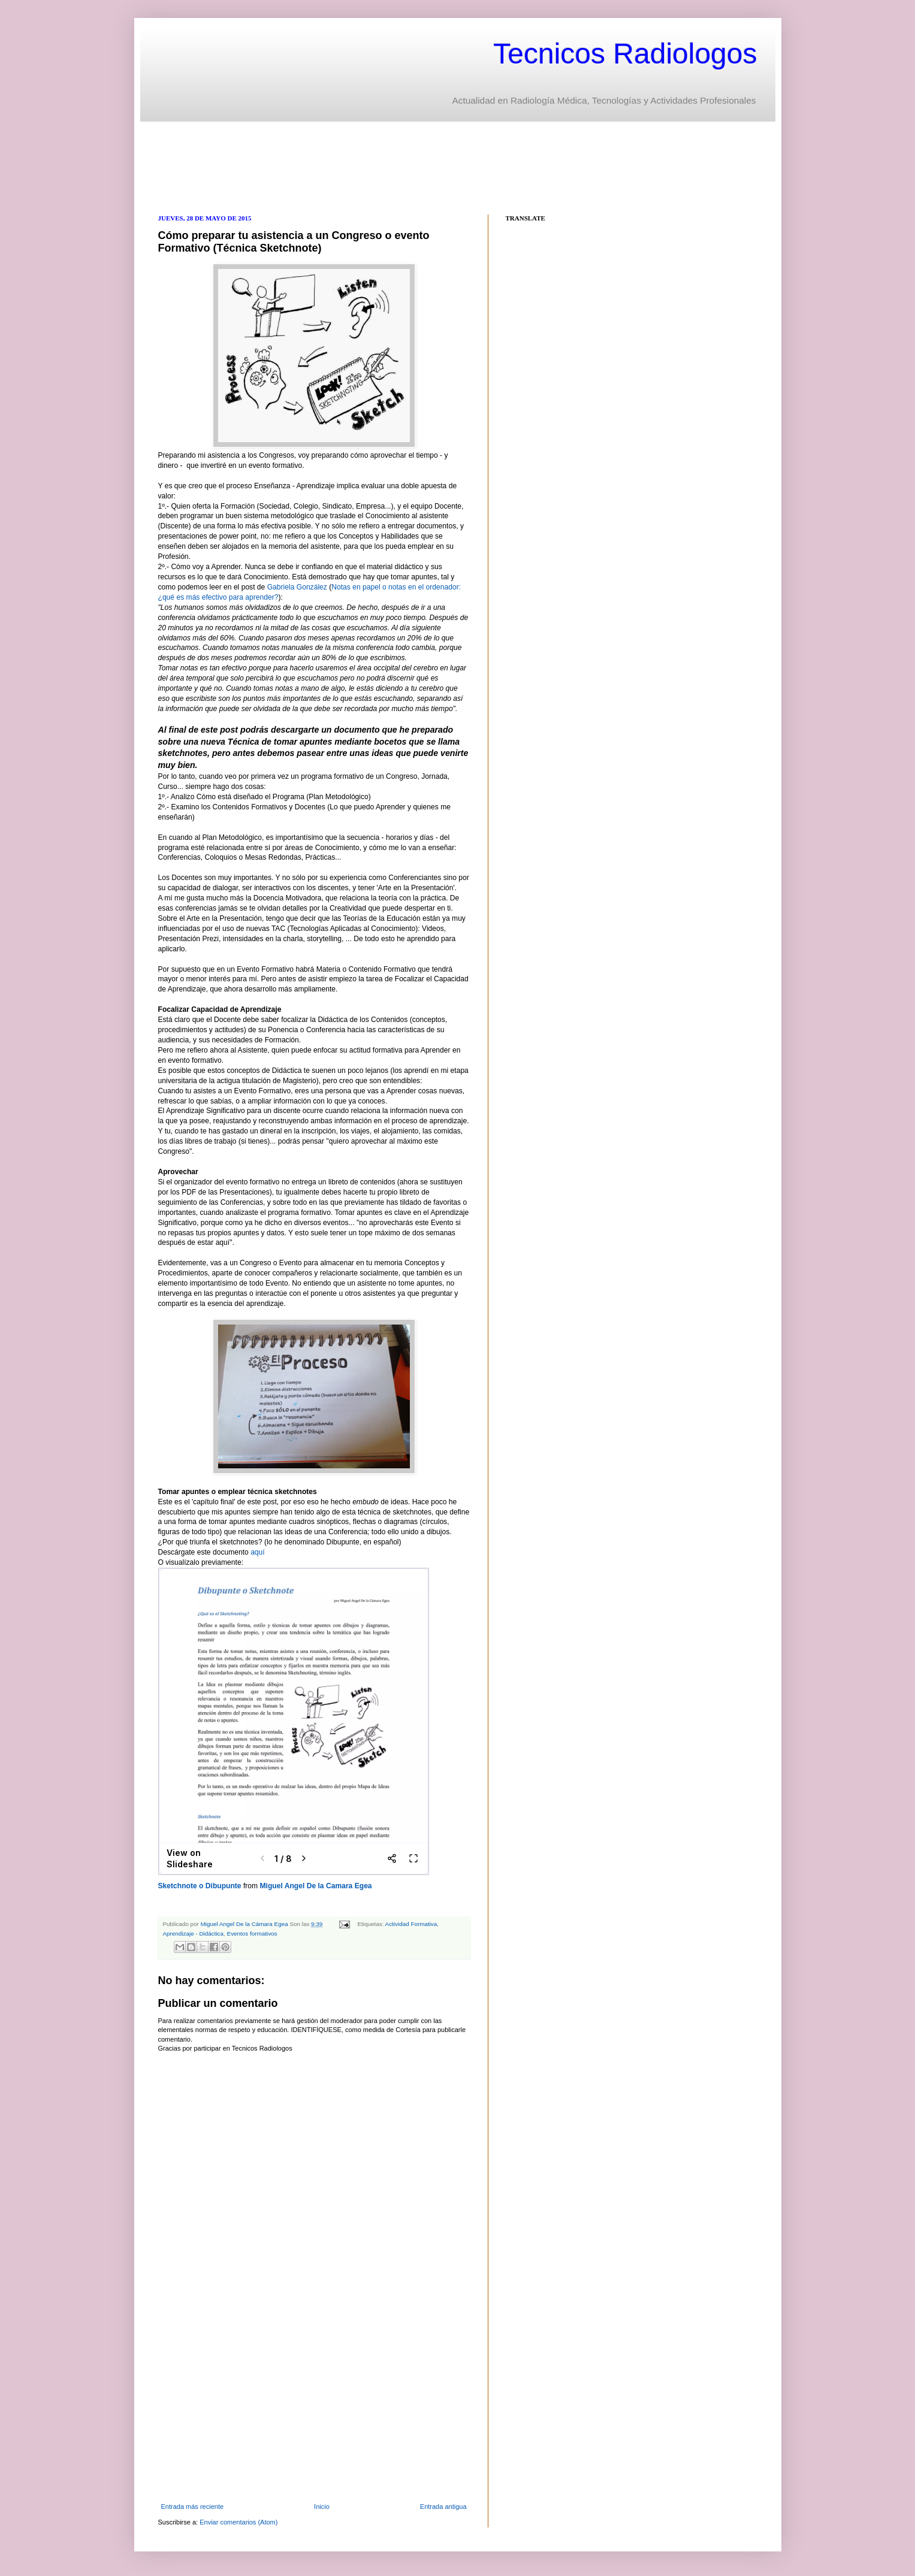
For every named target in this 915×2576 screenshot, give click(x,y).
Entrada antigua (443, 2506)
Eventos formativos (252, 1933)
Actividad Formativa (411, 1924)
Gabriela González (297, 587)
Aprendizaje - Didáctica (193, 1933)
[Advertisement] (376, 166)
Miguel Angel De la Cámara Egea (245, 1924)
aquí (257, 1552)
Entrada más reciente (192, 2506)
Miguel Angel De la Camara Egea (316, 1886)
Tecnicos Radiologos (625, 53)
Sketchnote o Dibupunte (199, 1886)
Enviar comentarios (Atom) (238, 2522)
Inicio (322, 2506)
